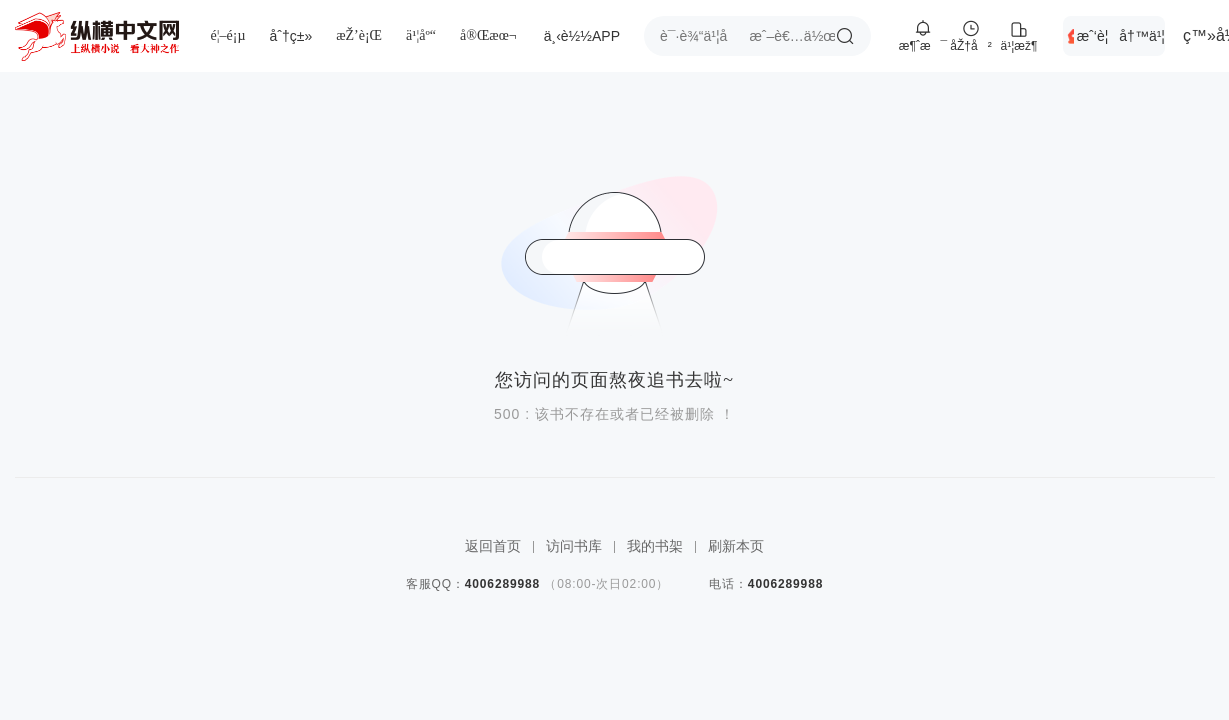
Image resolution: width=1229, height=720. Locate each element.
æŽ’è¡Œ (359, 35)
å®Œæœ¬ (488, 35)
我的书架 (655, 546)
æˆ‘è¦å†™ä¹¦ (1121, 36)
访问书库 (574, 546)
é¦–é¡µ (228, 35)
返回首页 (493, 546)
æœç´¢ (845, 36)
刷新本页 (736, 546)
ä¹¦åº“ (421, 35)
